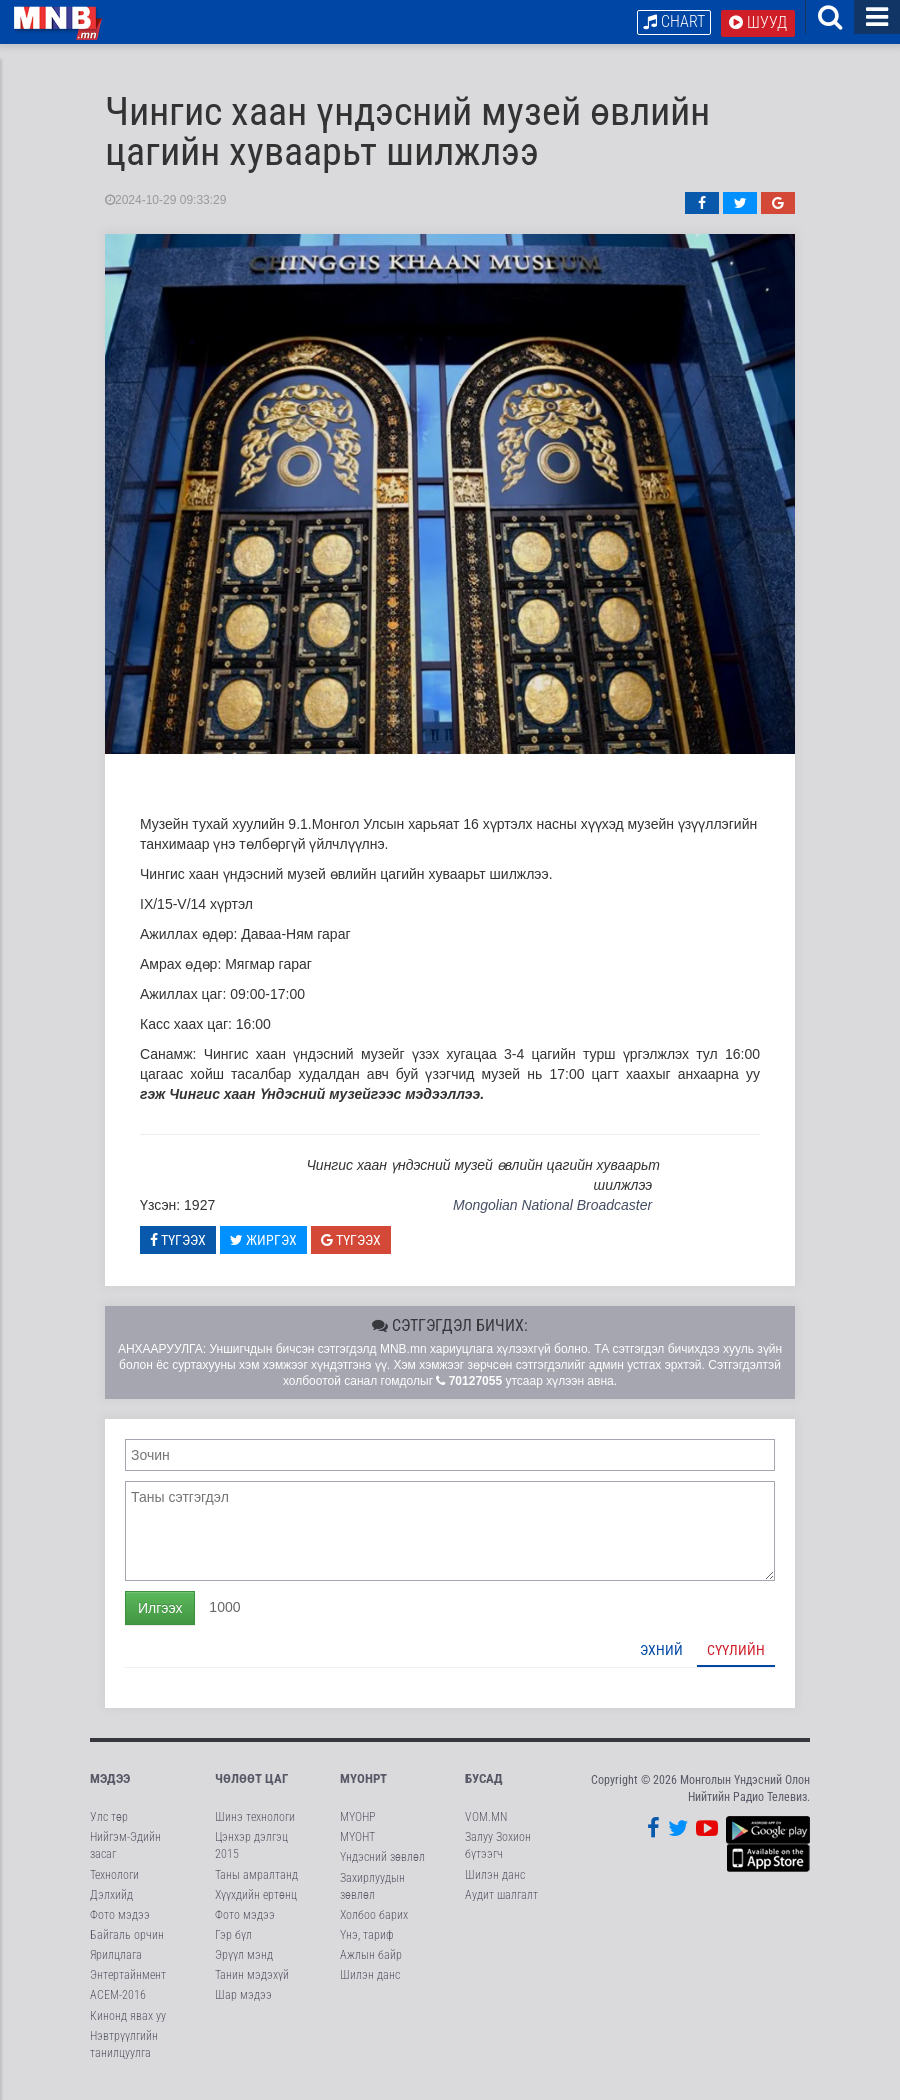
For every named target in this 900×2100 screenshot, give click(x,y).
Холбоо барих (374, 1923)
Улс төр (109, 1825)
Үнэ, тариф (367, 1943)
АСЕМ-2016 (118, 2004)
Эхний (661, 1658)
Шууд (758, 22)
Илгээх (160, 1616)
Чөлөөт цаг (251, 1786)
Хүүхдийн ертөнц (256, 1903)
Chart (674, 21)
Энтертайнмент (128, 1984)
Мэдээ (110, 1786)
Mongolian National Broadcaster (552, 1214)
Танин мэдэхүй (252, 1984)
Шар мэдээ (243, 2004)
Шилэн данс (370, 1984)
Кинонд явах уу (128, 2024)
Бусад (484, 1786)
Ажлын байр (371, 1963)
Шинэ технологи (255, 1825)
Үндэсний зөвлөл (382, 1866)
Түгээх (178, 1248)
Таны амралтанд (256, 1883)
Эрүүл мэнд (244, 1963)
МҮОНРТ (363, 1786)
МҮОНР (357, 1825)
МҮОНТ (357, 1846)
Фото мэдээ (120, 1923)
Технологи (114, 1883)
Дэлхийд (111, 1903)
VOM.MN (486, 1825)
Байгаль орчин (127, 1943)
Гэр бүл (233, 1943)
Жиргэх (263, 1248)
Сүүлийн (736, 1658)
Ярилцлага (116, 1963)
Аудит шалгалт (501, 1903)
